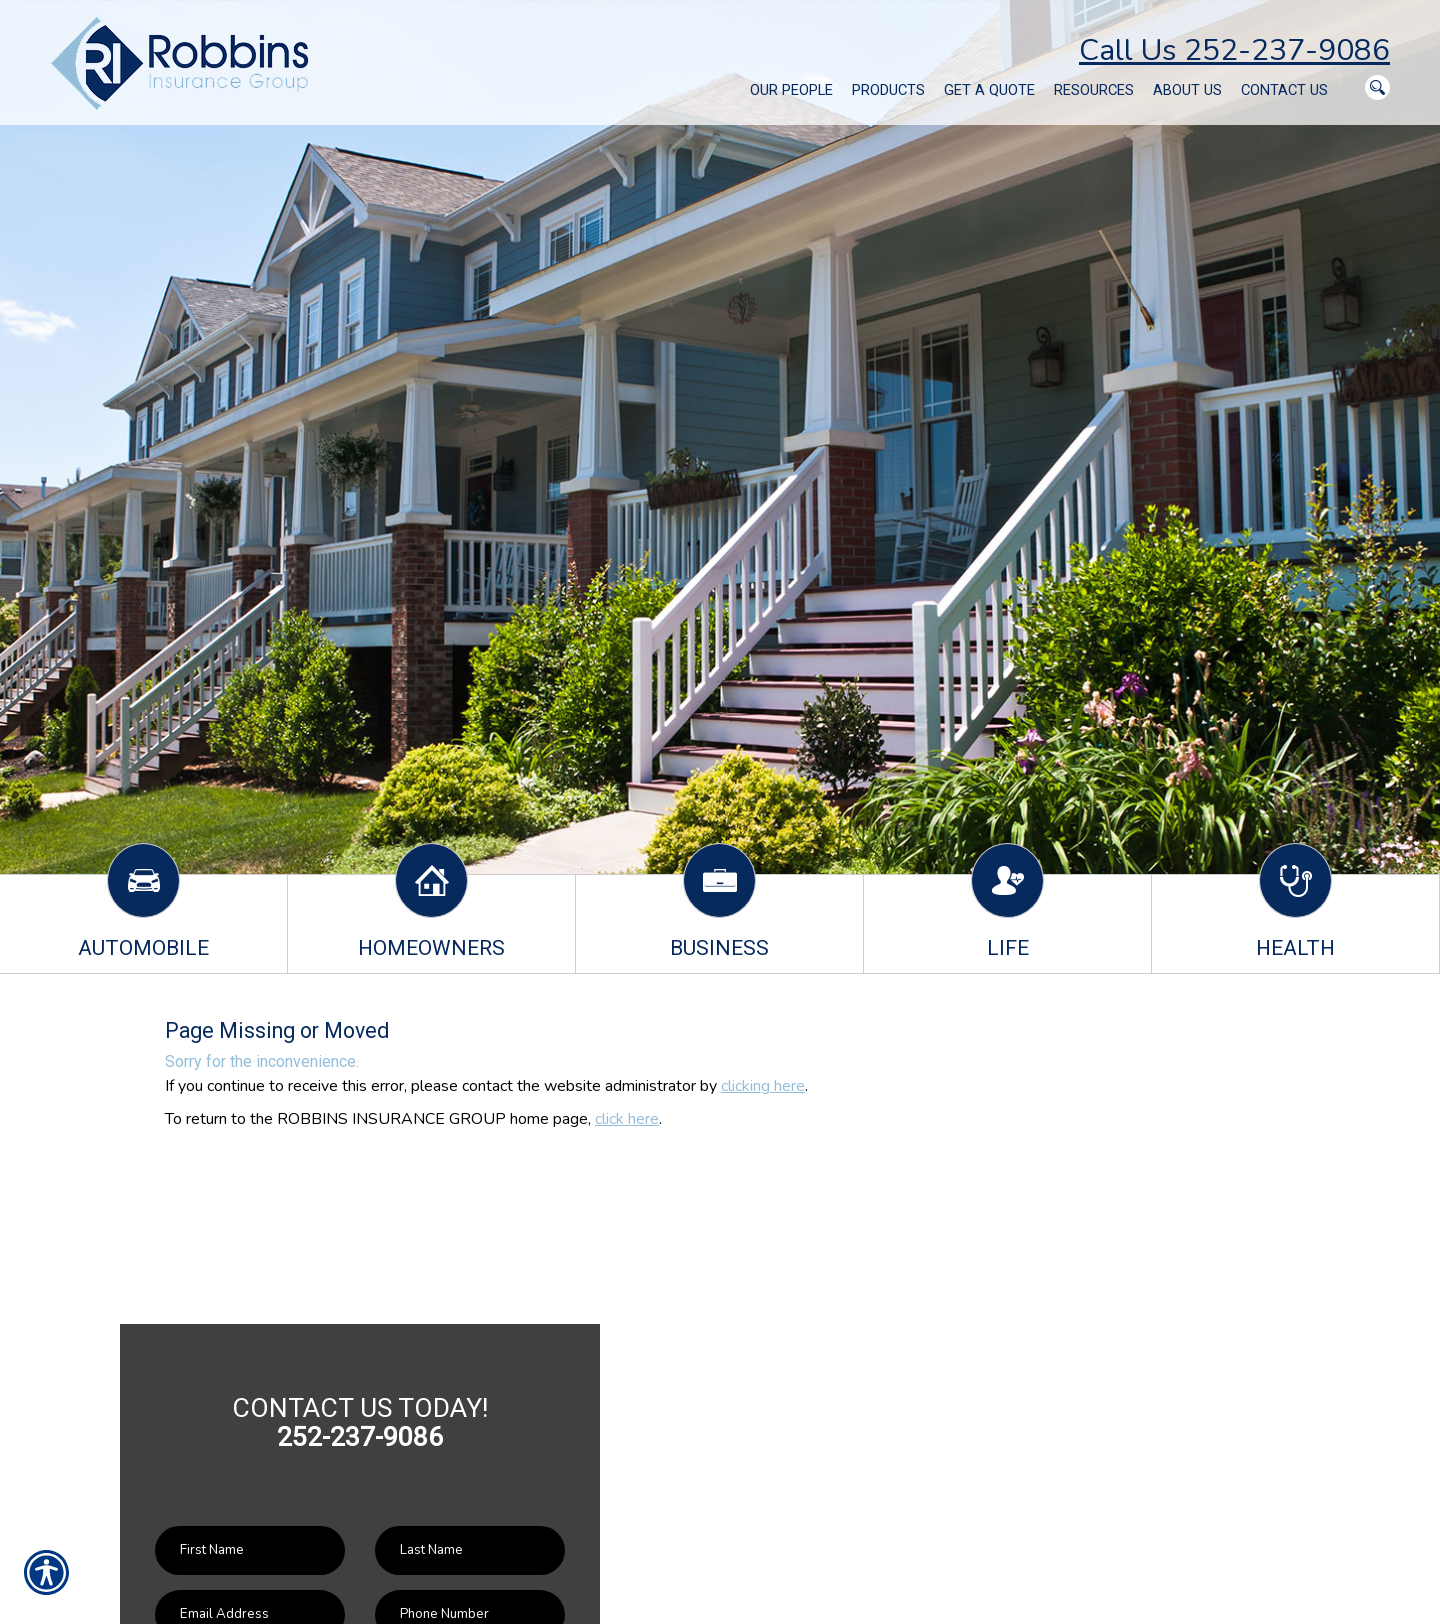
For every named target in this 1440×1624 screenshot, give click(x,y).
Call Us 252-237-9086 (1234, 50)
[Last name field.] (470, 1550)
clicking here (763, 1086)
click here (627, 1119)
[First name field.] (250, 1550)
